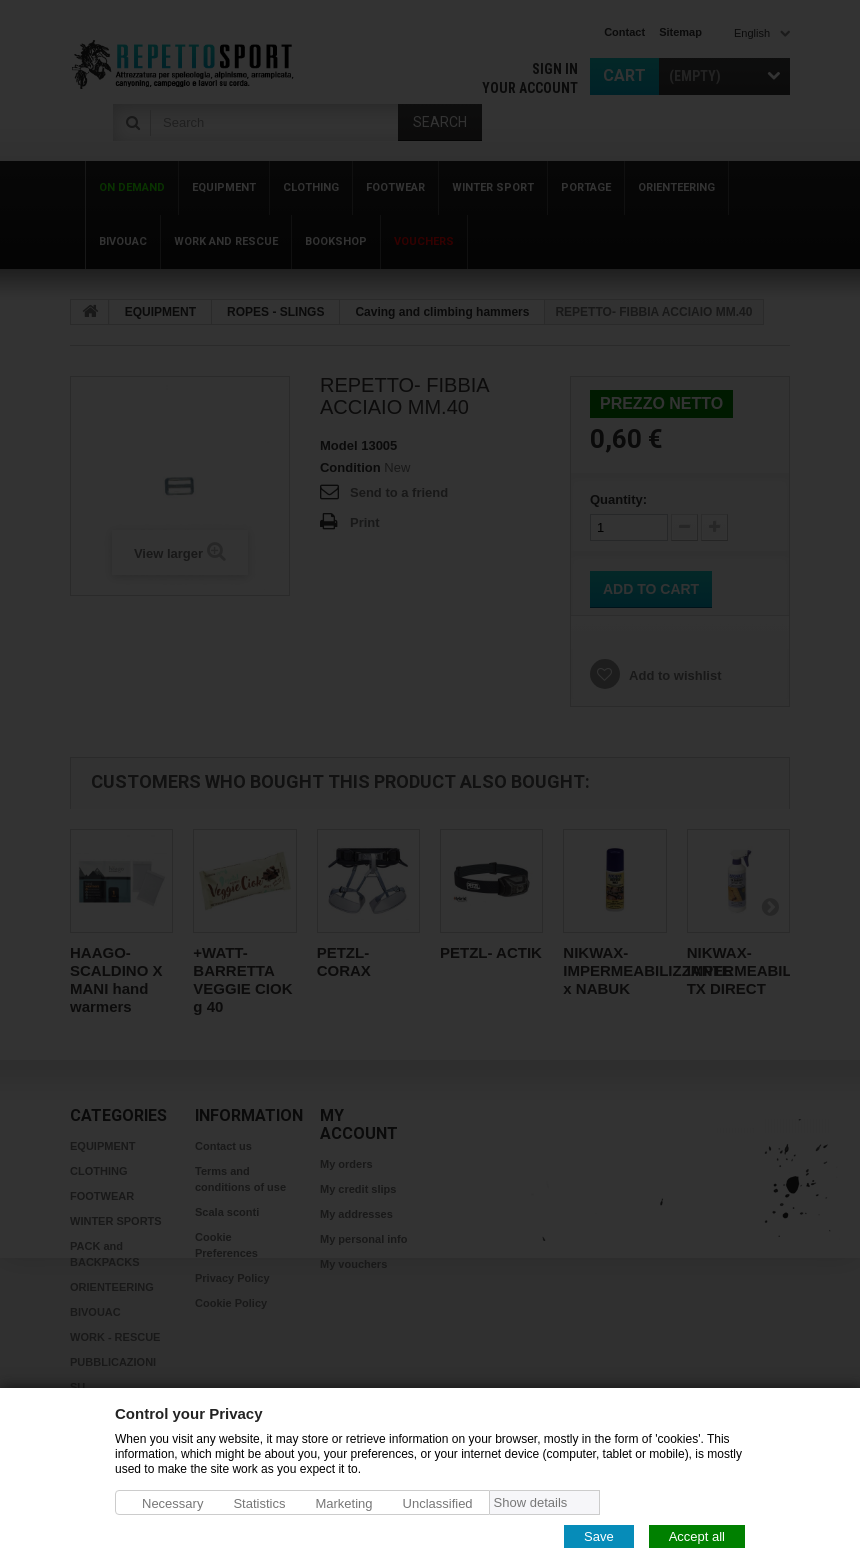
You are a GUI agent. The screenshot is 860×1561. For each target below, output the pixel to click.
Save (599, 1535)
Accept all (697, 1535)
